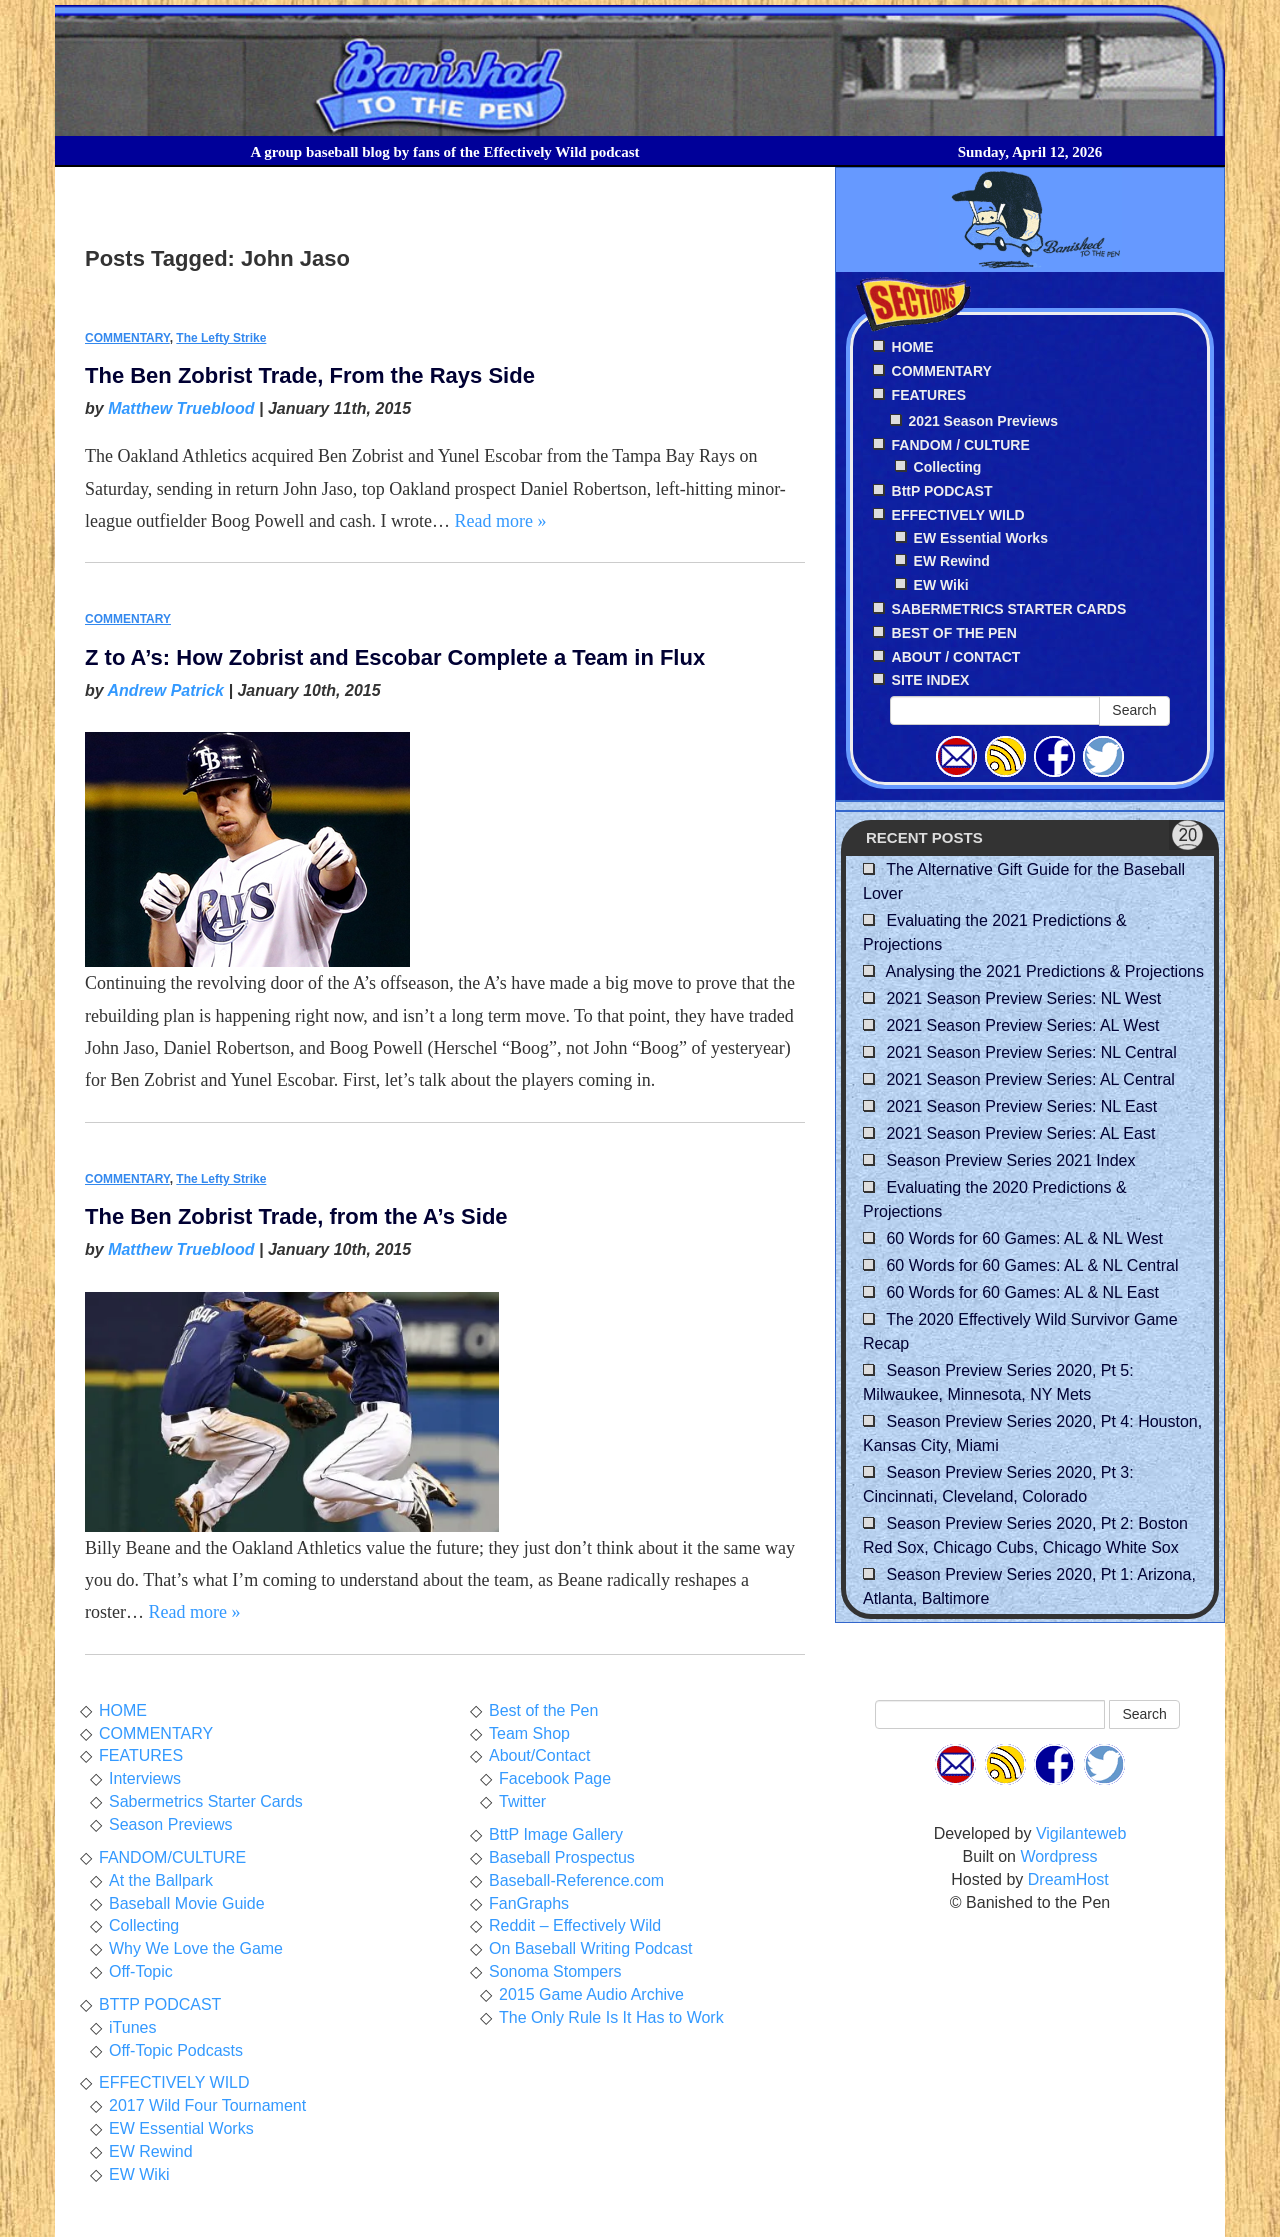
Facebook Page (555, 1778)
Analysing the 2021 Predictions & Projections (1045, 971)
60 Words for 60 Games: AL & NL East (1022, 1292)
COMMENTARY (127, 338)
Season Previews (171, 1824)
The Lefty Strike (221, 338)
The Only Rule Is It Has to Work (611, 2017)
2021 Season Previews (983, 421)
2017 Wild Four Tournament (207, 2105)
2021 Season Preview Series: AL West (1022, 1025)
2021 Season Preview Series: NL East (1021, 1106)
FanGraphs (529, 1903)
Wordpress (1058, 1856)
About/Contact (539, 1755)
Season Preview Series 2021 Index (1010, 1160)
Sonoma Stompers (555, 1971)
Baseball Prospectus (562, 1857)
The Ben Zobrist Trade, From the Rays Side (310, 375)
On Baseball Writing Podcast (590, 1948)
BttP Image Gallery (556, 1834)
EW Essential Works (981, 538)
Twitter (522, 1801)
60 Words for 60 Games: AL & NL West (1024, 1238)
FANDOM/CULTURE (172, 1857)
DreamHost (1068, 1879)
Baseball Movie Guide (187, 1903)
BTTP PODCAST (160, 2004)
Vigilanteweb (1081, 1833)
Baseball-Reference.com (576, 1880)
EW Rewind (952, 561)
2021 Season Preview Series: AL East (1020, 1133)
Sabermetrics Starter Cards (206, 1801)
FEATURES (141, 1755)
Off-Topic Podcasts (176, 2050)
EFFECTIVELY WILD (174, 2082)
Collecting (948, 467)
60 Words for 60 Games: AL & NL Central (1032, 1265)
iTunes (132, 2027)
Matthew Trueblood (181, 408)
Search (1134, 710)
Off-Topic (141, 1971)
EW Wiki (941, 585)
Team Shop (529, 1733)
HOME (123, 1710)
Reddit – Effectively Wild (575, 1925)
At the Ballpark (161, 1880)
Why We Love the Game (196, 1948)
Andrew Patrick (166, 690)
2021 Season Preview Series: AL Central (1030, 1079)
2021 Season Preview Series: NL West (1023, 998)
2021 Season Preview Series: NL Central (1031, 1052)
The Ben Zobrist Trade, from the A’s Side (296, 1216)
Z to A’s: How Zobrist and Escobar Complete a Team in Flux (395, 657)
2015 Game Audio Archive (591, 1994)
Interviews (145, 1778)
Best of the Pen (543, 1710)
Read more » (500, 521)
